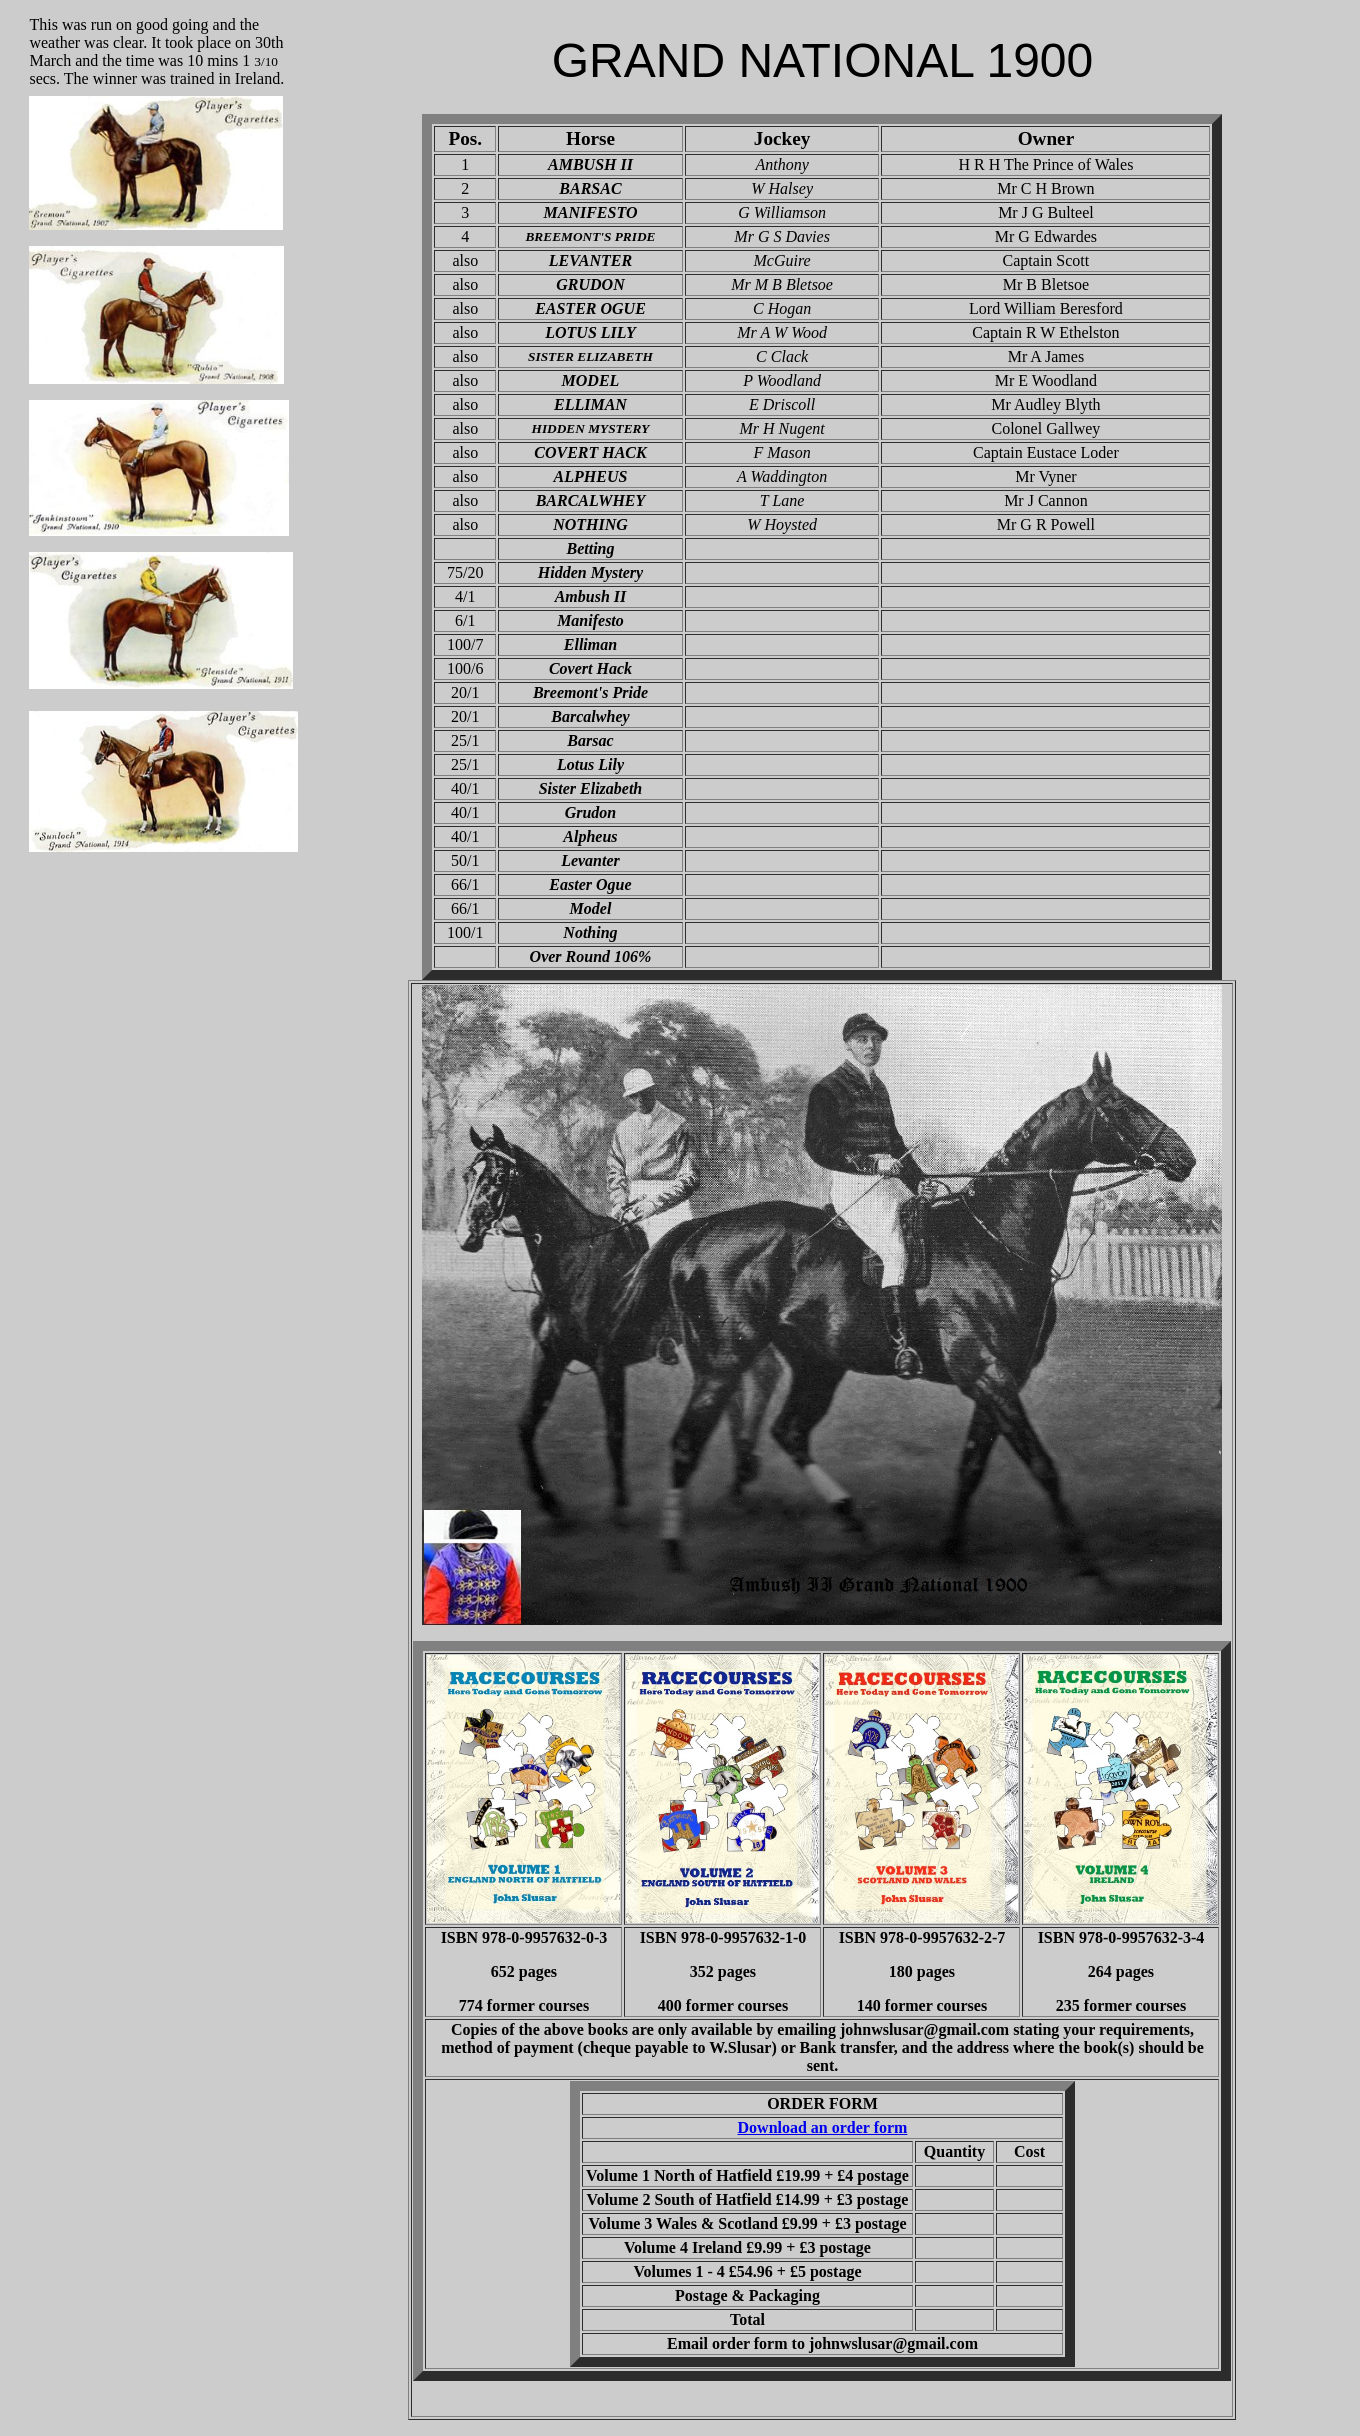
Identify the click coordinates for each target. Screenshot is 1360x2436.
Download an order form (823, 2127)
